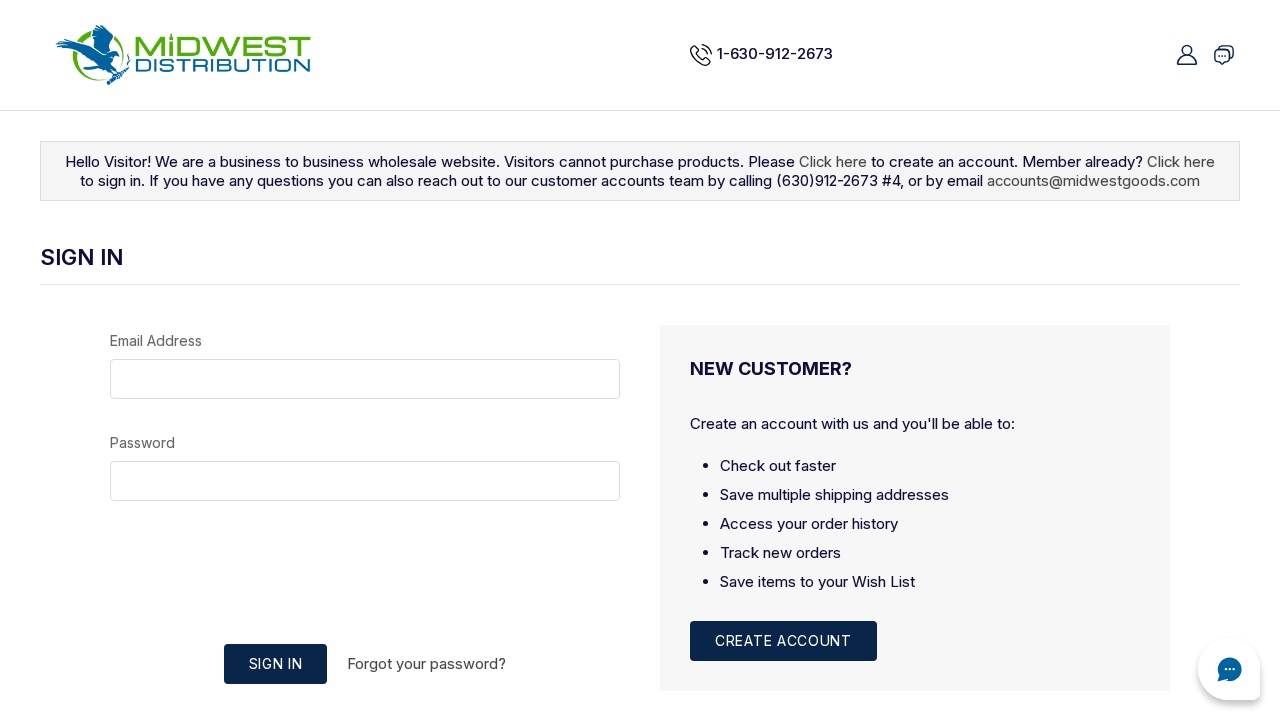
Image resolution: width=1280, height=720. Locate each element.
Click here (832, 161)
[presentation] (365, 575)
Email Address (156, 340)
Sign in (276, 663)
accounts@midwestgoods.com (1094, 180)
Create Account (783, 640)
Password (142, 442)
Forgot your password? (426, 663)
